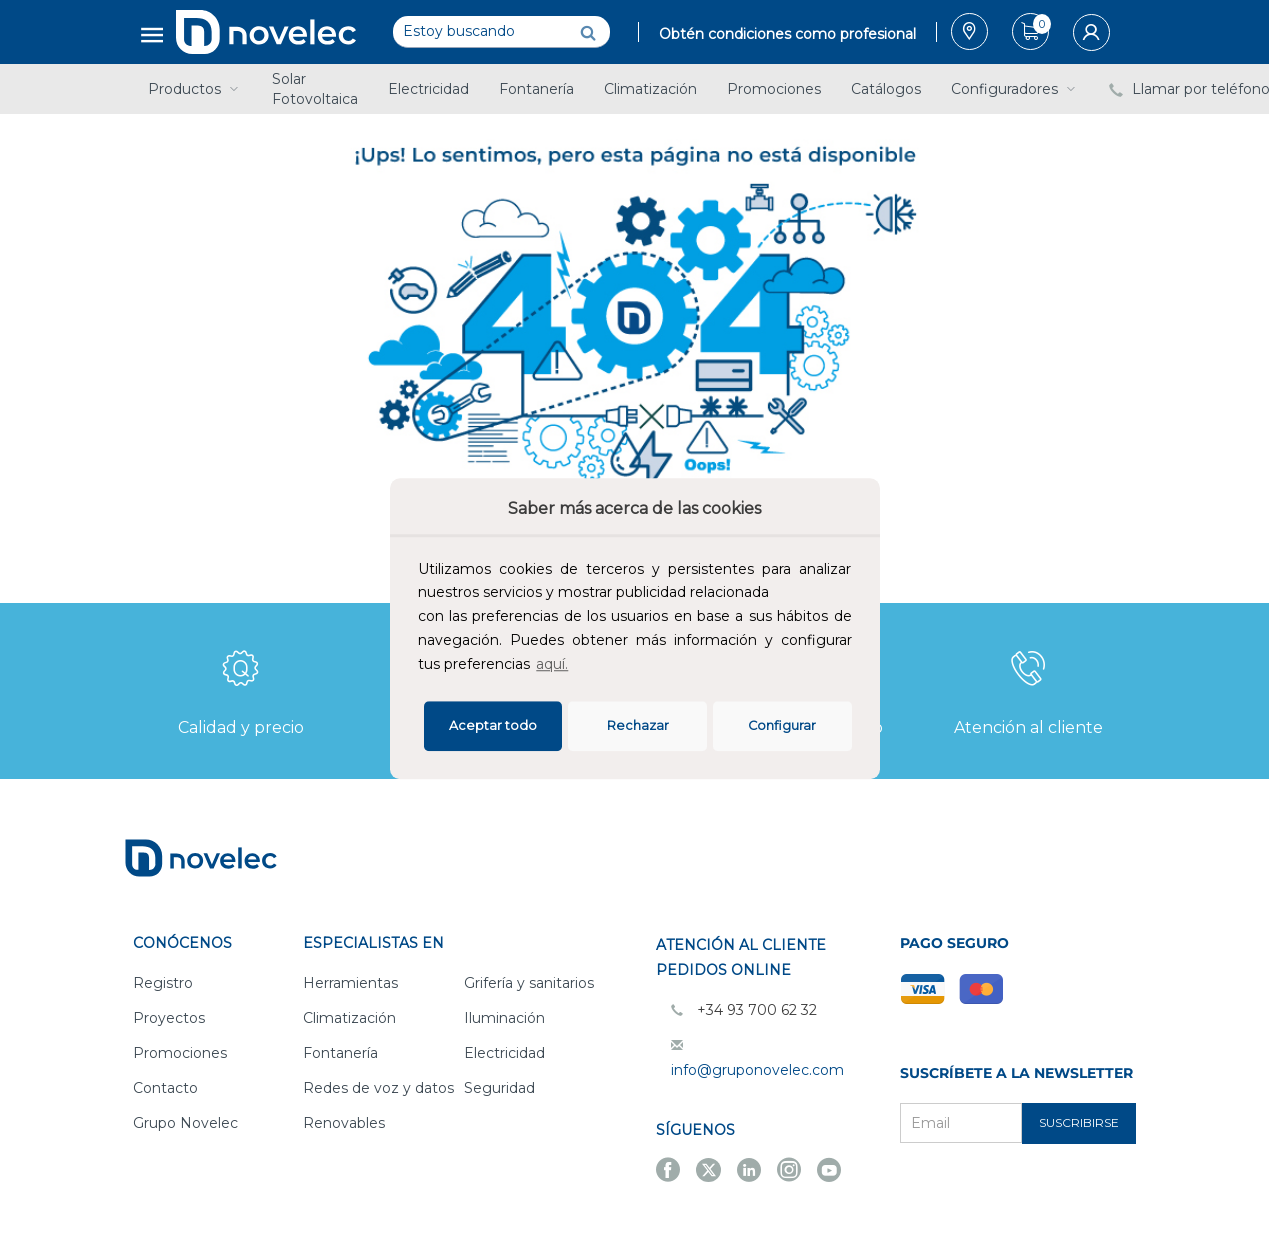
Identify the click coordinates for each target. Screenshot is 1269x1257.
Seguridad (499, 1088)
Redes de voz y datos (378, 1088)
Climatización (650, 89)
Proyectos (169, 1018)
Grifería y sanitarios (529, 983)
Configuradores (1015, 89)
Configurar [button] (782, 725)
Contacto (165, 1088)
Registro (163, 983)
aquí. (552, 664)
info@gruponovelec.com (757, 1070)
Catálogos (886, 89)
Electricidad (428, 89)
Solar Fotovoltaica (315, 89)
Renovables (344, 1123)
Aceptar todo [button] (493, 725)
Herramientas (350, 983)
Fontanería (536, 89)
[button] (578, 666)
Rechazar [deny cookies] (638, 725)
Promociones (774, 89)
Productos (195, 89)
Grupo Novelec (185, 1123)
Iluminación (504, 1018)
